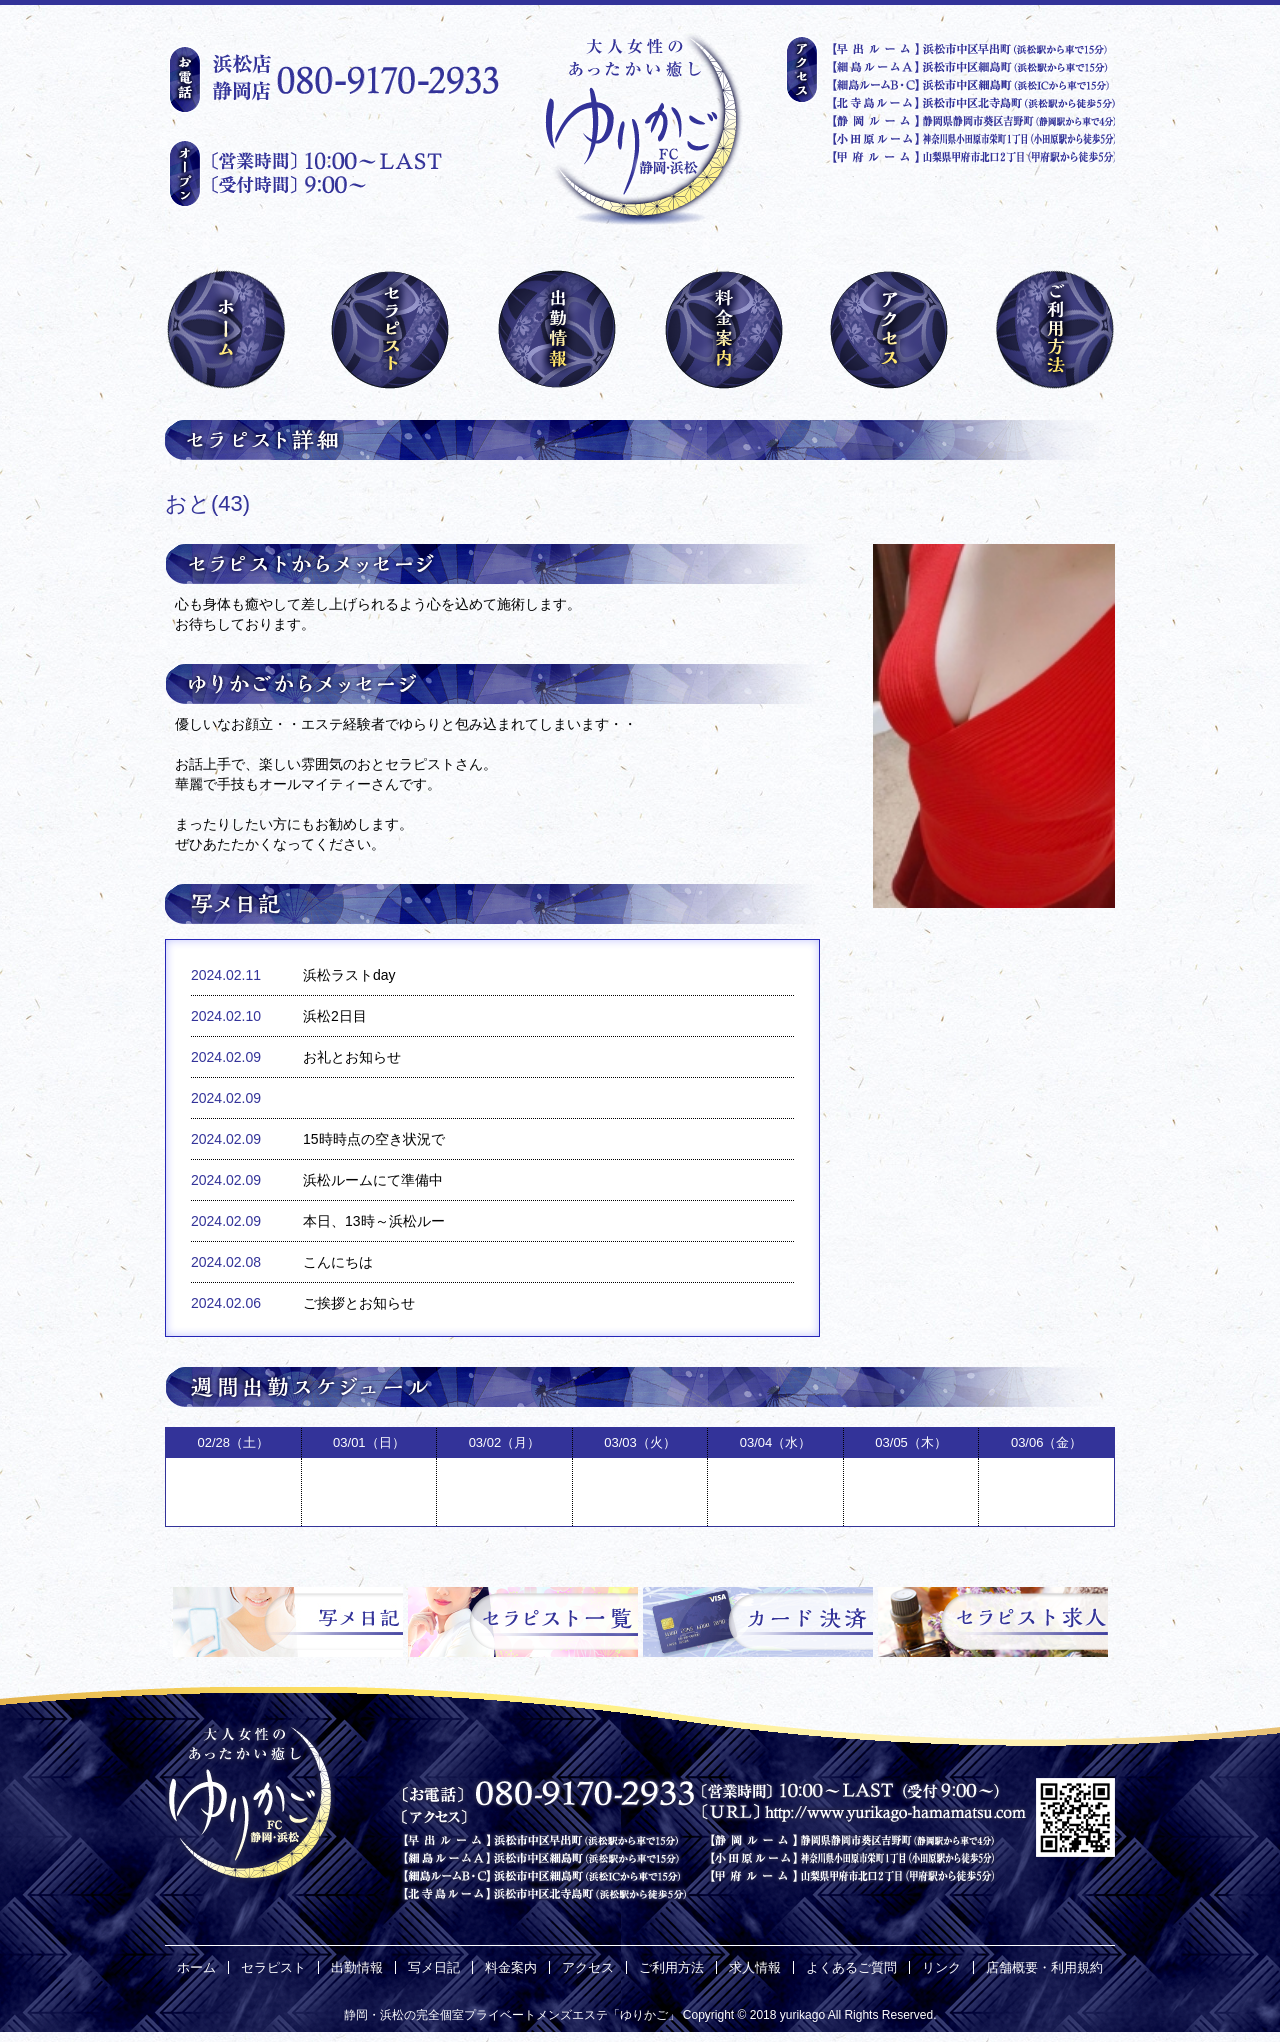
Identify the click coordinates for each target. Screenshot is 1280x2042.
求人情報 (755, 1967)
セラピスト (273, 1967)
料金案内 (511, 1967)
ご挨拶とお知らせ (359, 1303)
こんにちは (338, 1262)
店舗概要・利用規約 (1044, 1967)
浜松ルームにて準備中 (373, 1180)
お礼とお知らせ (352, 1057)
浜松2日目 (335, 1016)
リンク (941, 1967)
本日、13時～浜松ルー (374, 1221)
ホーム (196, 1967)
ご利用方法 (671, 1967)
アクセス (588, 1967)
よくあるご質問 (851, 1967)
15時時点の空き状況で (374, 1139)
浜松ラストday (349, 975)
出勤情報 (357, 1967)
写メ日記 (434, 1967)
